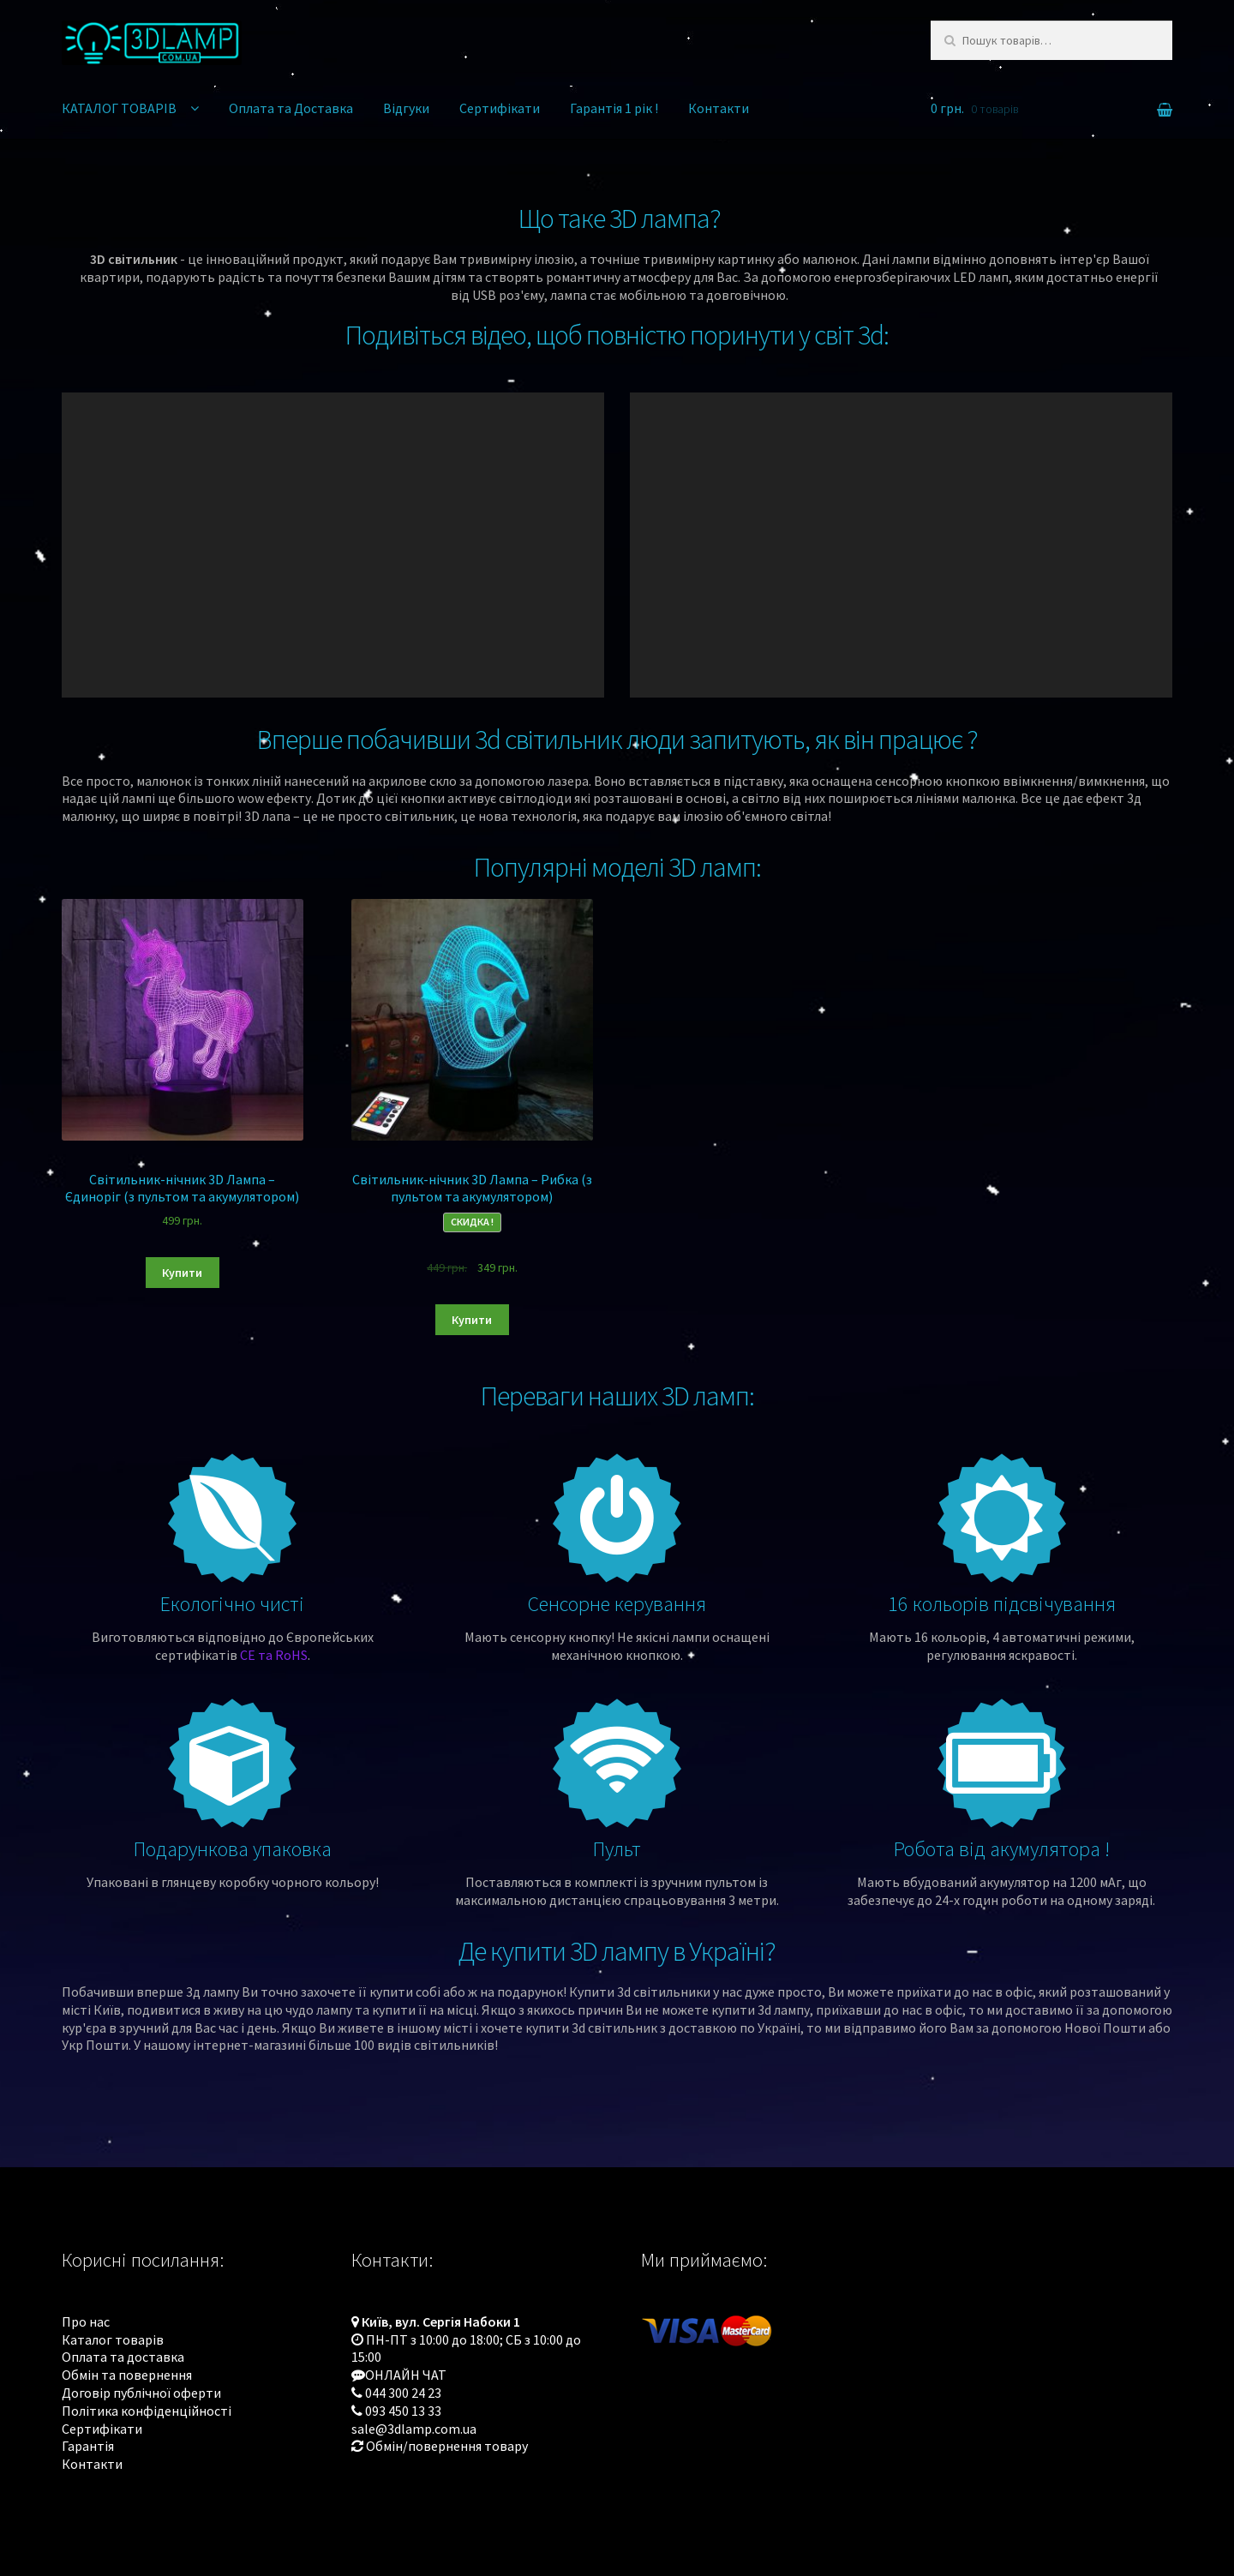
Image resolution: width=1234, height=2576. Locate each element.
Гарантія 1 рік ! (614, 108)
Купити (182, 1272)
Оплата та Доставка (291, 108)
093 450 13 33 (403, 2410)
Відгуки (406, 108)
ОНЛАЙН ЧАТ (405, 2374)
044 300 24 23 (403, 2392)
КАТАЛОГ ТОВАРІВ (119, 108)
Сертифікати (499, 108)
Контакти (718, 108)
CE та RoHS (274, 1654)
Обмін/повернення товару (447, 2445)
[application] (333, 545)
